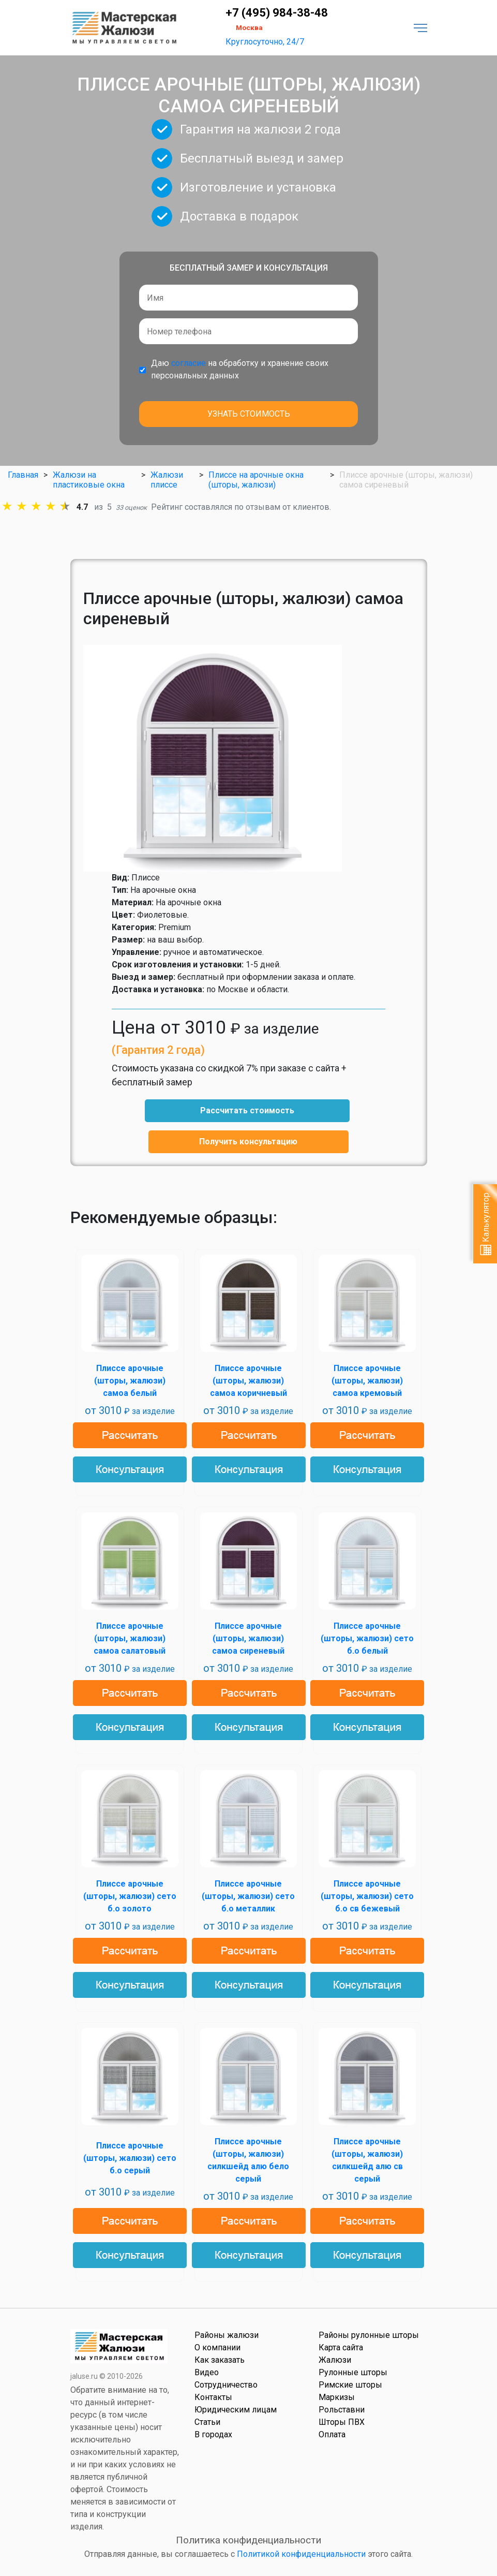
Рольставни (342, 2410)
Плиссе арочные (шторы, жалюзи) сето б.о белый (367, 1638)
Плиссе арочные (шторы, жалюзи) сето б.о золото (129, 1896)
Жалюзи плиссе (166, 480)
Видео (206, 2372)
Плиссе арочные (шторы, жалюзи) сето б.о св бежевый (367, 1896)
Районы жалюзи (226, 2335)
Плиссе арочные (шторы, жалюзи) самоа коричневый (248, 1380)
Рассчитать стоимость (247, 1110)
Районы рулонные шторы (369, 2335)
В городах (213, 2434)
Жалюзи (335, 2360)
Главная (23, 475)
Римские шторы (350, 2385)
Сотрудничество (226, 2385)
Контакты (213, 2397)
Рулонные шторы (353, 2372)
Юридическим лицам (235, 2410)
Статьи (207, 2422)
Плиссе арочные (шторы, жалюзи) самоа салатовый (129, 1638)
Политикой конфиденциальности (301, 2554)
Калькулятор (486, 1224)
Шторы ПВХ (342, 2422)
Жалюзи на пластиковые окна (89, 480)
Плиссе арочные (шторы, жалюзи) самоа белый (129, 1380)
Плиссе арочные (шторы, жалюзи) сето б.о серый (129, 2158)
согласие (188, 363)
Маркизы (337, 2397)
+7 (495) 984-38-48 (276, 13)
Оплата (332, 2434)
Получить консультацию (248, 1141)
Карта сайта (341, 2347)
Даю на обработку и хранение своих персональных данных (239, 369)
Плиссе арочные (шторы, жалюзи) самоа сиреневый (248, 1638)
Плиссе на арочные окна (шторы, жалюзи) (256, 480)
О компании (217, 2347)
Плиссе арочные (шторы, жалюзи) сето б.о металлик (248, 1896)
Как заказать (219, 2360)
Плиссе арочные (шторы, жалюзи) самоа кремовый (367, 1380)
